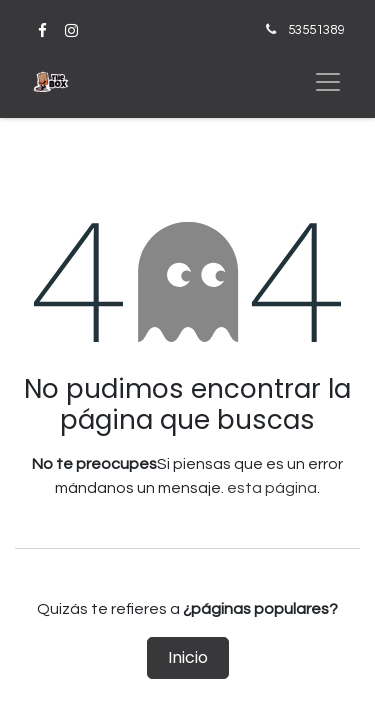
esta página (272, 488)
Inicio (188, 657)
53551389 (316, 30)
